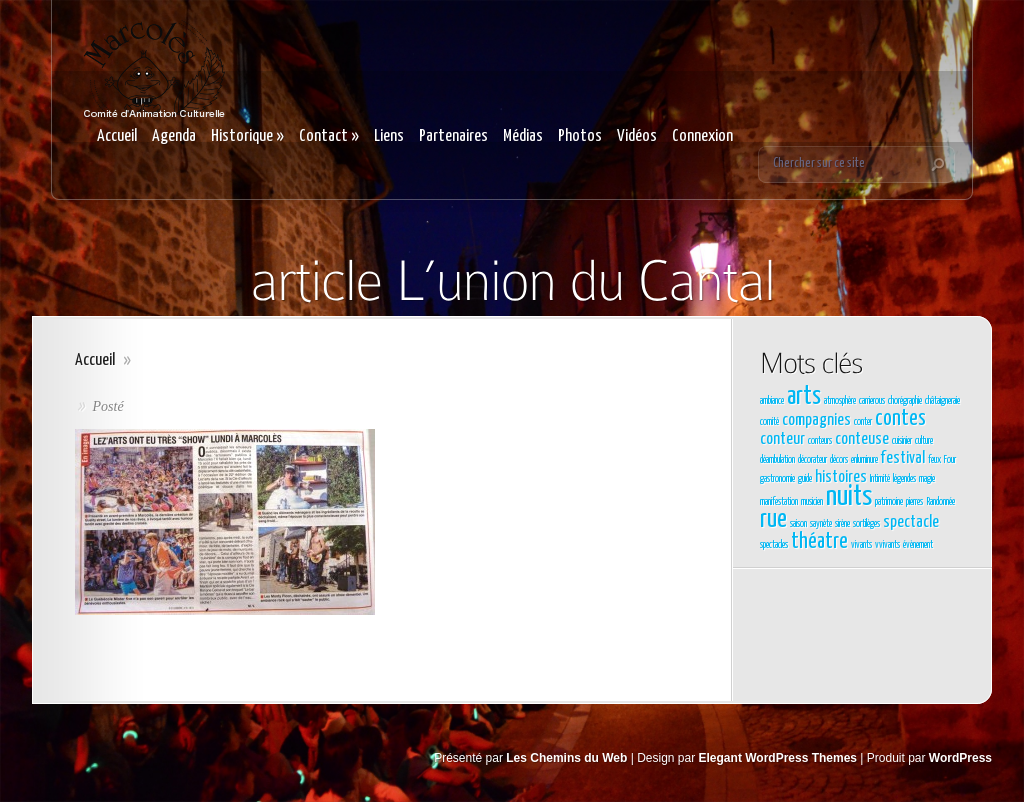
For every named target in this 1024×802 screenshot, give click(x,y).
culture (924, 441)
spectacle (911, 522)
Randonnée (940, 502)
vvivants (887, 545)
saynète (821, 524)
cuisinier (902, 441)
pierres (914, 502)
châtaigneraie (942, 401)
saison (798, 524)
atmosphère (840, 401)
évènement (918, 545)
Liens (389, 136)
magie (927, 479)
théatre (819, 542)
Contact (329, 136)
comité (769, 422)
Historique (247, 136)
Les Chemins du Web (566, 758)
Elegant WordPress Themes (778, 758)
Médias (523, 136)
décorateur (812, 460)
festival (903, 458)
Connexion (702, 136)
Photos (580, 136)
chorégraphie (905, 401)
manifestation (779, 502)
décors (839, 460)
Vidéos (637, 136)
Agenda (174, 136)
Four (950, 460)
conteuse (862, 439)
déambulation (777, 460)
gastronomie (777, 479)
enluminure (864, 460)
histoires (841, 477)
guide (805, 479)
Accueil (117, 136)
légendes (904, 479)
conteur (782, 439)
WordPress (960, 758)
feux (934, 460)
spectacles (774, 545)
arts (804, 397)
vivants (861, 545)
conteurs (820, 441)
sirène (842, 524)
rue (773, 520)
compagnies (816, 420)
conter (863, 422)
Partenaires (453, 136)
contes (900, 419)
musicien (812, 502)
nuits (849, 497)
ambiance (772, 401)
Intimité (880, 479)
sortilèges (866, 524)
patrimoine (889, 502)
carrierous (872, 401)
